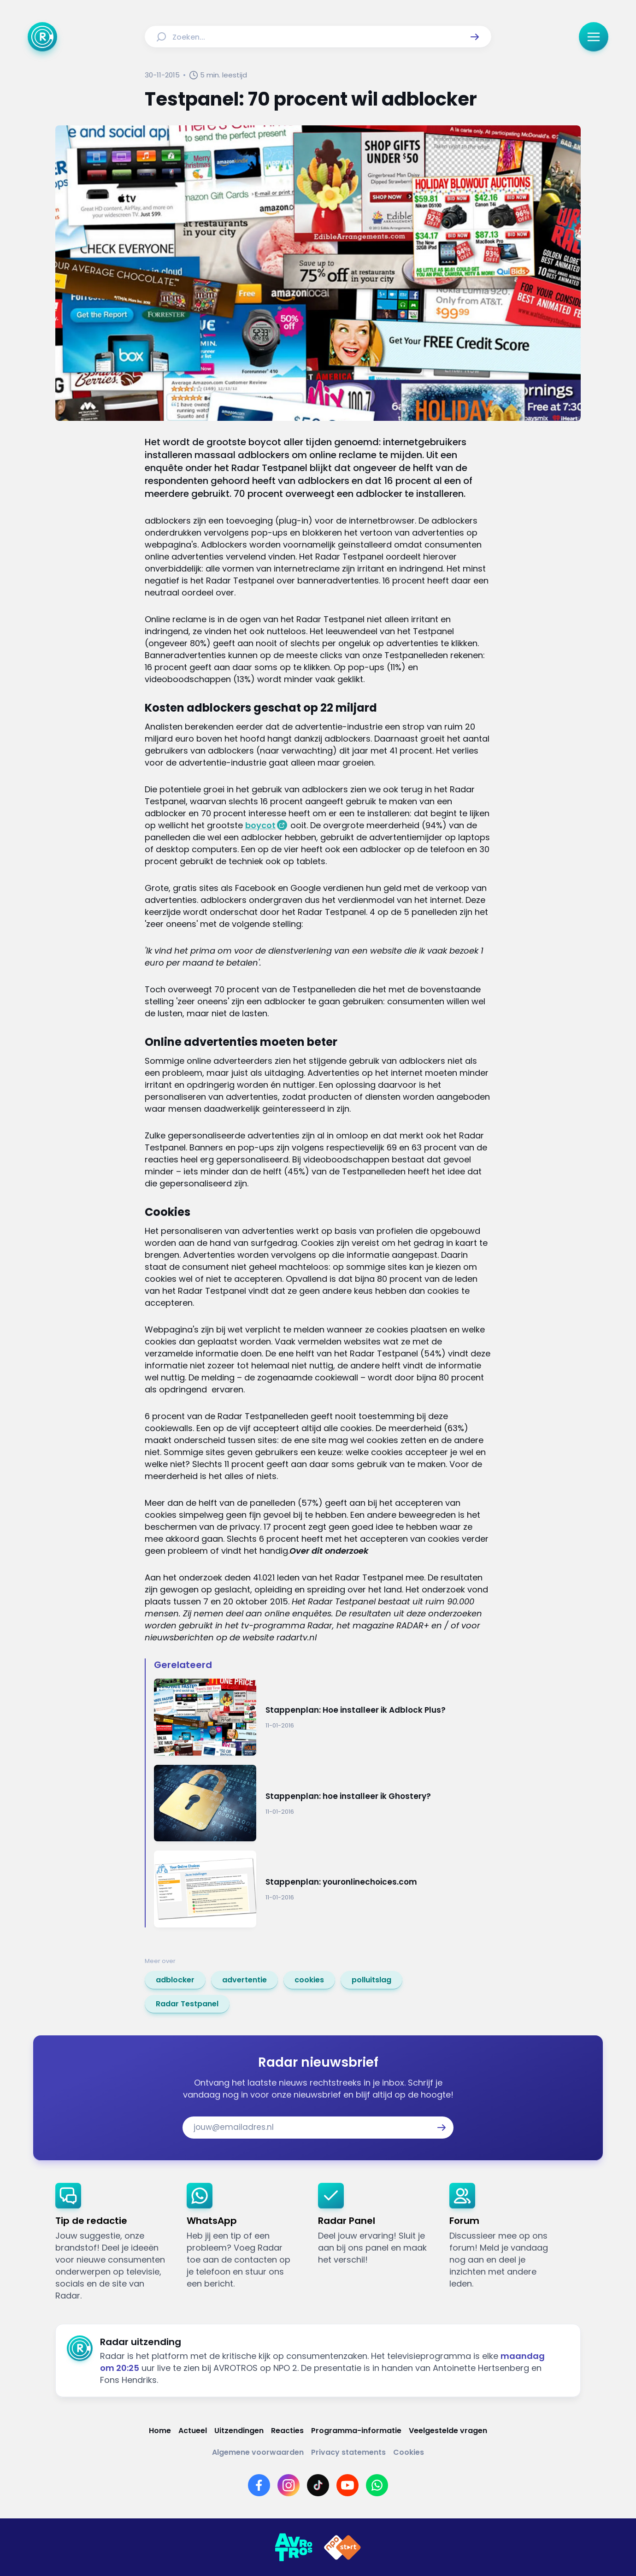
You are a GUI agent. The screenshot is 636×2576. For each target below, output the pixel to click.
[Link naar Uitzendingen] (239, 2430)
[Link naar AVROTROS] (293, 2547)
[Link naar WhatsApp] (377, 2485)
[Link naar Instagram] (288, 2485)
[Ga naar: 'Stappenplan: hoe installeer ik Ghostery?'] (322, 1803)
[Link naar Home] (160, 2430)
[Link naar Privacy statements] (348, 2452)
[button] (474, 37)
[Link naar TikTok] (318, 2485)
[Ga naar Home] (42, 37)
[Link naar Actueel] (192, 2430)
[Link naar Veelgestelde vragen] (448, 2430)
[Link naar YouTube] (347, 2485)
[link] (175, 1980)
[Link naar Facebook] (259, 2485)
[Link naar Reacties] (287, 2430)
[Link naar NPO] (342, 2547)
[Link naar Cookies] (408, 2452)
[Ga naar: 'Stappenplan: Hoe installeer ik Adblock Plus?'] (322, 1717)
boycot (260, 825)
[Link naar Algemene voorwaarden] (258, 2452)
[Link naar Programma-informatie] (356, 2430)
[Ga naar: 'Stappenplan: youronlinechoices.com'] (322, 1889)
